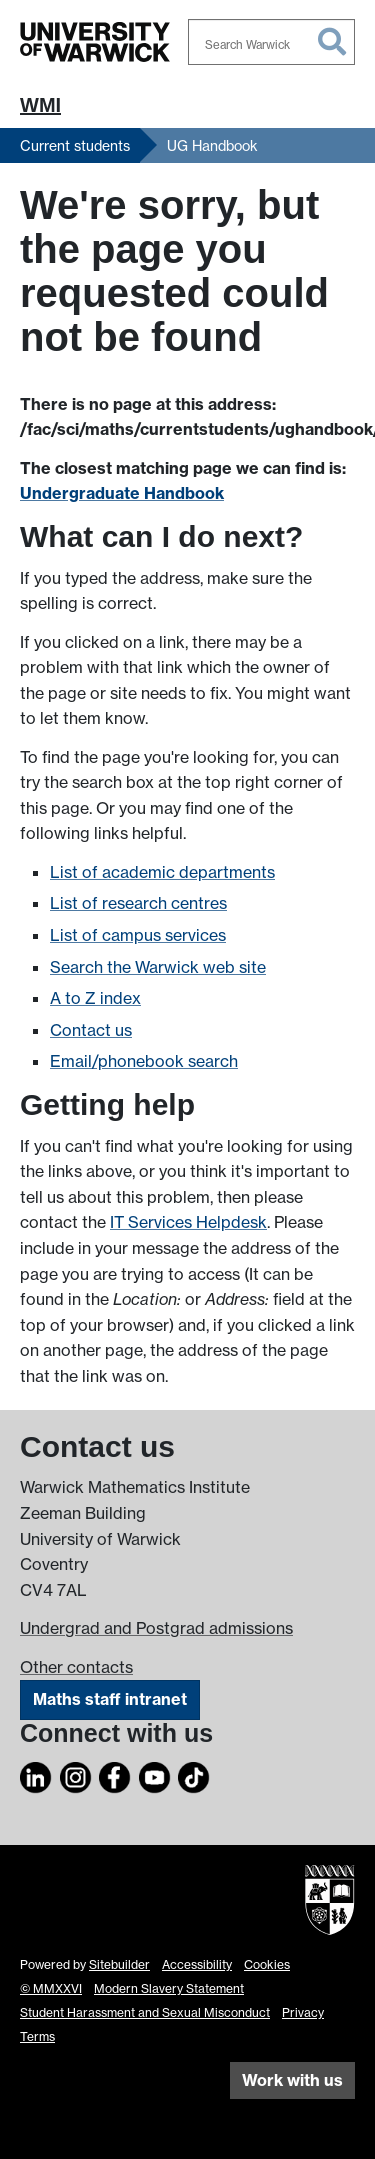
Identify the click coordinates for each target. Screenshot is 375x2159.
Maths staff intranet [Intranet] (110, 1699)
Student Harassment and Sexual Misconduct (145, 2012)
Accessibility (197, 1964)
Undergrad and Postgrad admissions (156, 1628)
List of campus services (138, 935)
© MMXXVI (51, 1988)
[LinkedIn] (36, 1774)
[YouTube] (155, 1774)
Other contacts (76, 1667)
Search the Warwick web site (158, 967)
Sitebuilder (119, 1964)
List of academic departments (162, 872)
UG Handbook (212, 145)
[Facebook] (115, 1774)
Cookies (267, 1964)
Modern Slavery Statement (169, 1988)
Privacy (303, 2012)
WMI (40, 105)
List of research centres (138, 903)
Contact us (91, 1030)
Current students (75, 145)
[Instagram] (76, 1774)
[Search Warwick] (272, 42)
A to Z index (95, 998)
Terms (37, 2036)
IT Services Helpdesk (188, 1222)
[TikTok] (194, 1774)
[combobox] (272, 42)
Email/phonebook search (144, 1061)
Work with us (292, 2080)
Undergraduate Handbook (122, 493)
